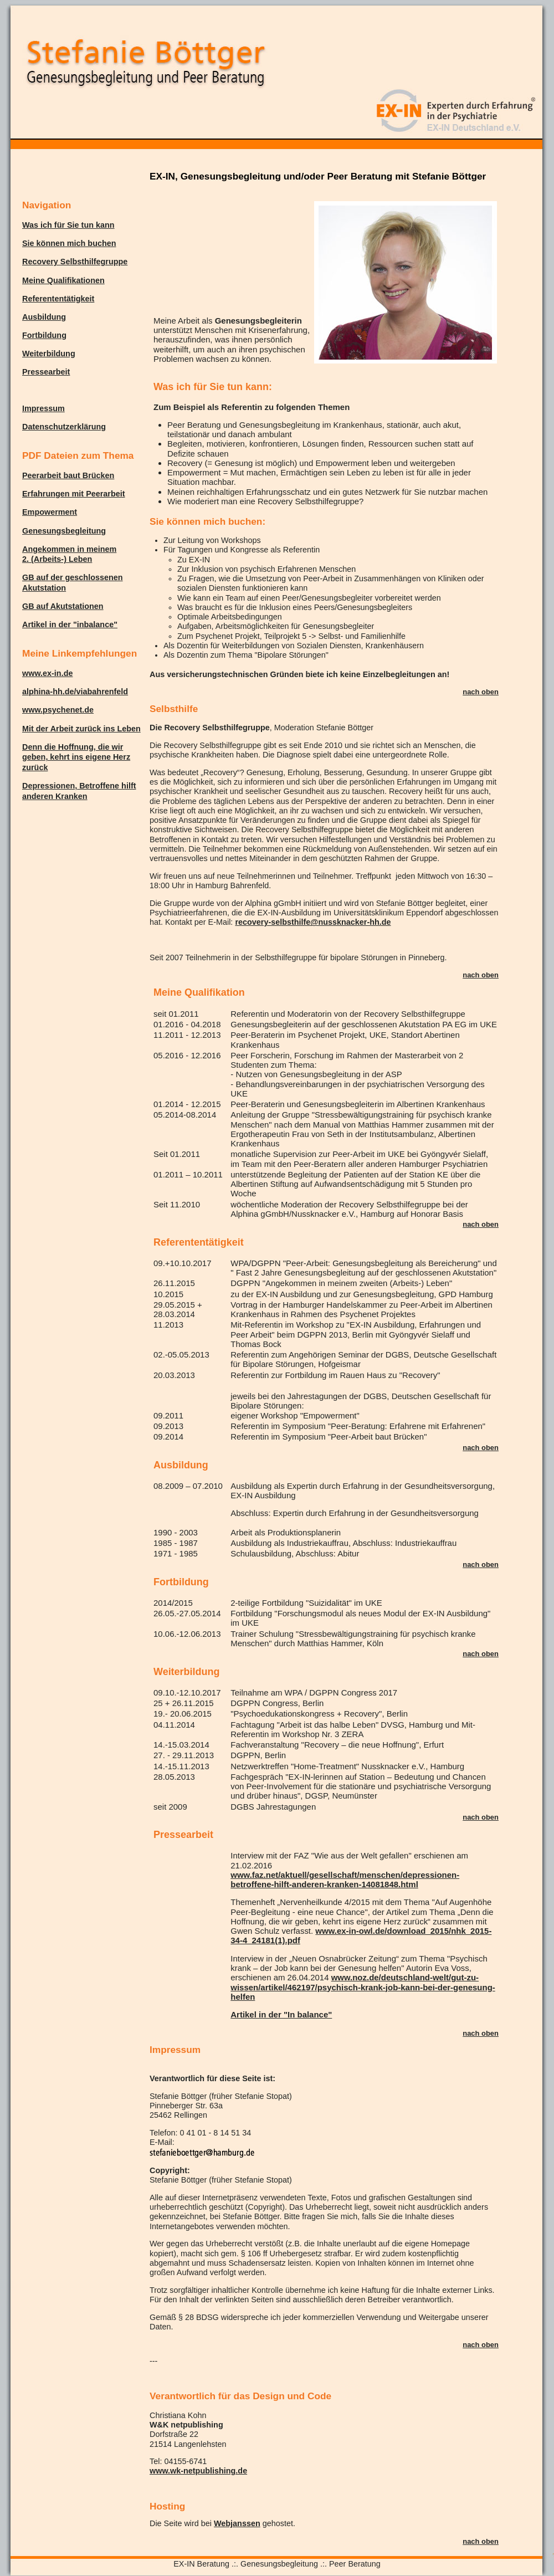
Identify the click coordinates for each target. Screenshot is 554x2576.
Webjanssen (237, 2523)
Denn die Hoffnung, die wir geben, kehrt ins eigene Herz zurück (76, 757)
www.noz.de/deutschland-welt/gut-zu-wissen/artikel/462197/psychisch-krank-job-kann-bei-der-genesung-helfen (362, 1987)
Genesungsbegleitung (64, 530)
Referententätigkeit (58, 298)
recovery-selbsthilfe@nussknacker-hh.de (313, 922)
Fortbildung (44, 335)
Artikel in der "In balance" (281, 2014)
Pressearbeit (46, 371)
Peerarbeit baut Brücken (68, 475)
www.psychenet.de (58, 709)
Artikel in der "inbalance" (69, 624)
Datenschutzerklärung (64, 426)
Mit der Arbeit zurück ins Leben (81, 728)
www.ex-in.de (47, 673)
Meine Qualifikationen (63, 280)
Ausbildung (44, 317)
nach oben (481, 692)
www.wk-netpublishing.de (198, 2470)
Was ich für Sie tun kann (68, 225)
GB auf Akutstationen (63, 606)
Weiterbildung (48, 353)
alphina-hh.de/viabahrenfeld (75, 691)
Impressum (43, 408)
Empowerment (49, 512)
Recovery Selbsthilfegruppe (74, 261)
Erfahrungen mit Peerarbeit (73, 493)
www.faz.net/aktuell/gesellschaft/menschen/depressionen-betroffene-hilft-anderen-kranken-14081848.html (344, 1879)
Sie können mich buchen (69, 243)
